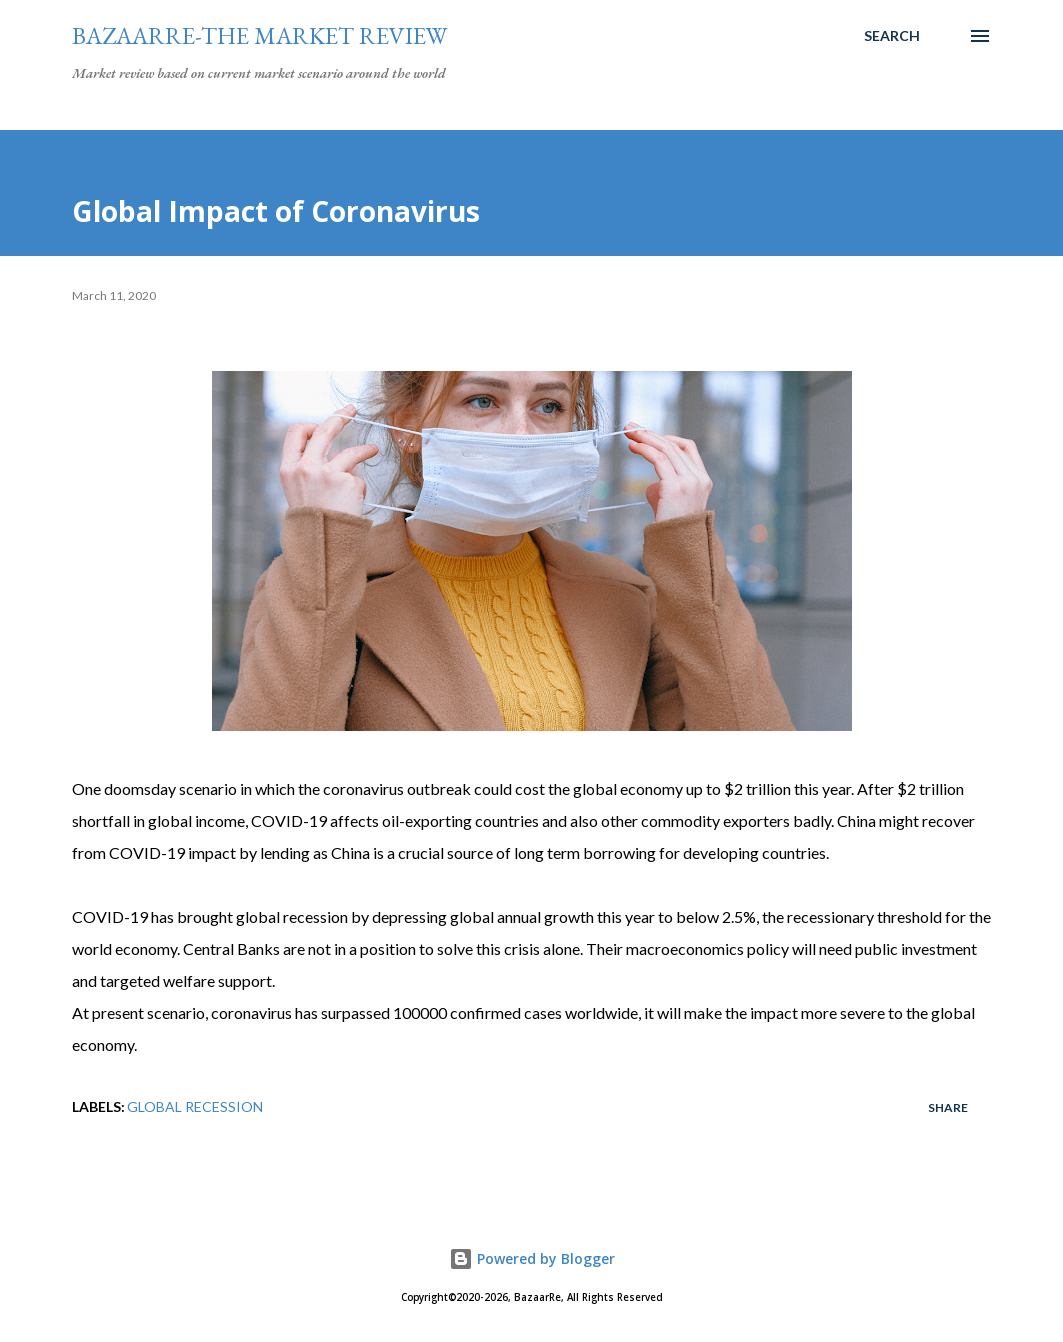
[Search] (892, 36)
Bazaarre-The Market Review (259, 35)
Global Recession (195, 1106)
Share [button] (948, 1107)
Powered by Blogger (532, 1258)
